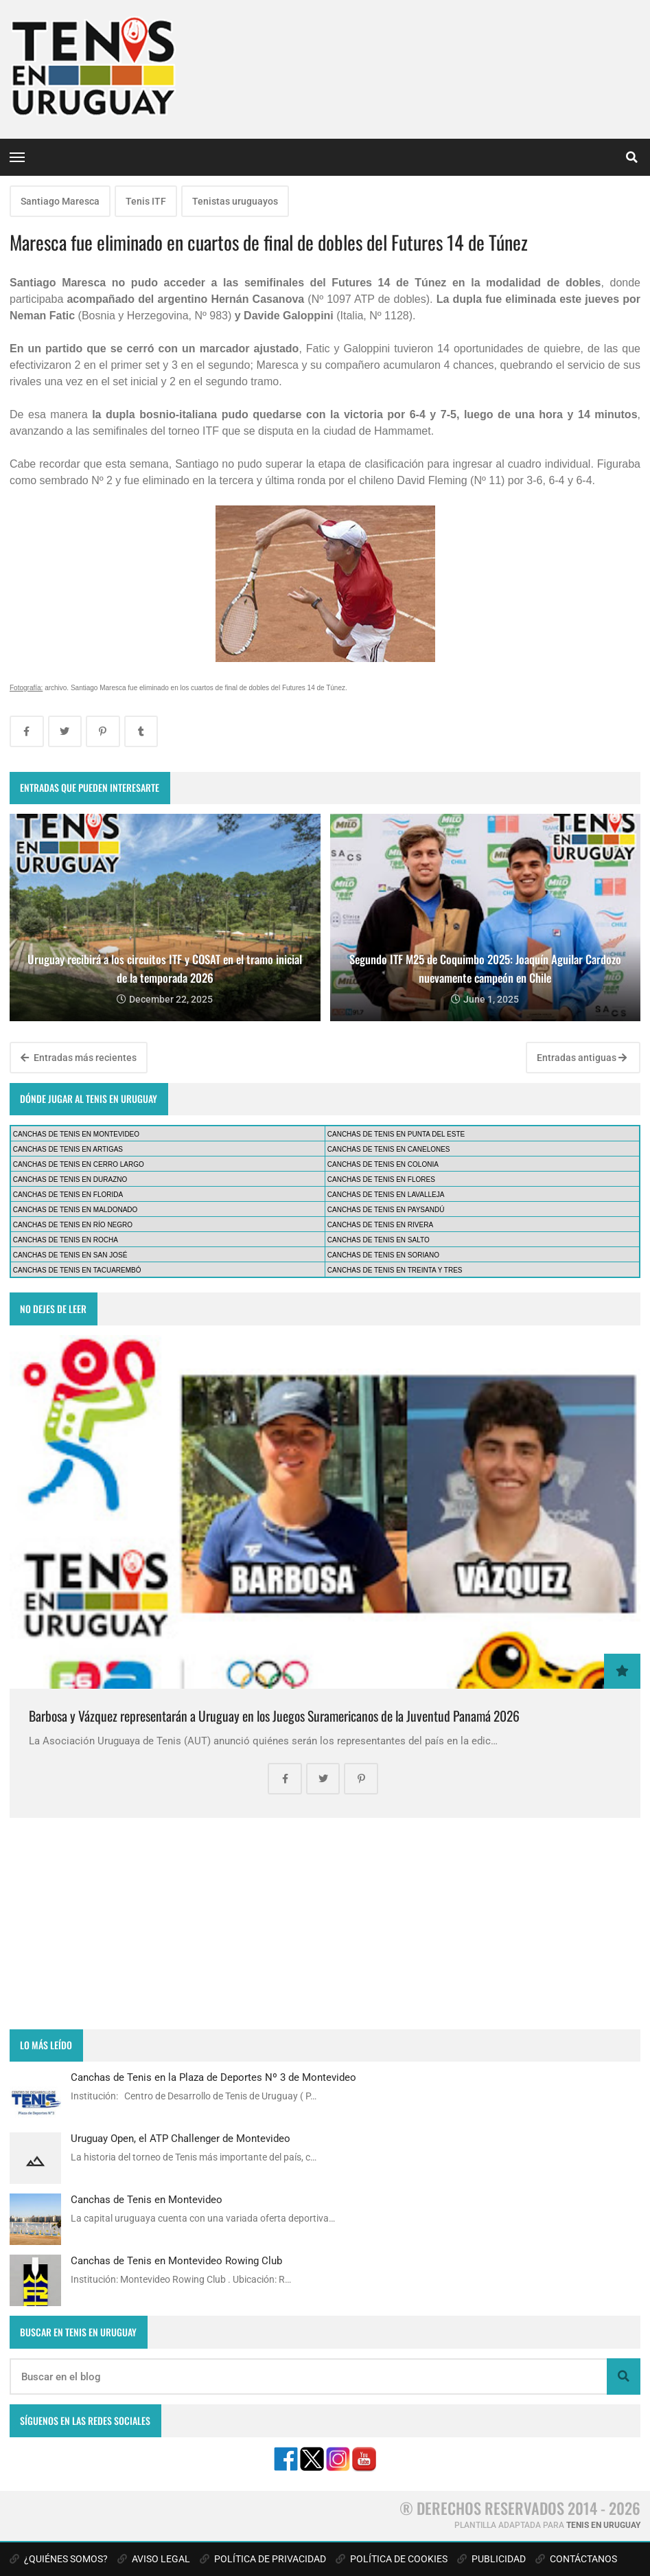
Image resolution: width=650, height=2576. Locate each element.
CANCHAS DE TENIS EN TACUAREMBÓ (77, 1270)
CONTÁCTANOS (576, 2558)
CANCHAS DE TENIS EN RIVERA (380, 1225)
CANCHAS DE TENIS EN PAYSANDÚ (386, 1209)
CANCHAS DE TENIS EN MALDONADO (75, 1209)
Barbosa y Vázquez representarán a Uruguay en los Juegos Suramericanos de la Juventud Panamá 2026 (274, 1716)
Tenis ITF (146, 201)
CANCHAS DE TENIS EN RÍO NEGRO (72, 1225)
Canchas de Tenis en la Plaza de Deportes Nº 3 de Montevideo (213, 2077)
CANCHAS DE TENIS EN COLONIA (383, 1164)
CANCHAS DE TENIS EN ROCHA (65, 1240)
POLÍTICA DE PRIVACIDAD (263, 2558)
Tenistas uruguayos (235, 201)
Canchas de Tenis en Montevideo (146, 2199)
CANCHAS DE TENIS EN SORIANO (383, 1255)
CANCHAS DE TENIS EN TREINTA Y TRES (395, 1270)
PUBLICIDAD (491, 2558)
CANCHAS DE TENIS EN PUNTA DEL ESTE (396, 1134)
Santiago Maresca (60, 201)
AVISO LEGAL (153, 2558)
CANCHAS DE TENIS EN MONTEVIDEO (76, 1134)
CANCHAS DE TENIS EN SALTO (378, 1240)
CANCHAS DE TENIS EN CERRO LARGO (78, 1164)
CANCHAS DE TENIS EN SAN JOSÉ (70, 1255)
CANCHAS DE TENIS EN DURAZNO (70, 1179)
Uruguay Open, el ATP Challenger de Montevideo (180, 2138)
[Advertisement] (325, 1923)
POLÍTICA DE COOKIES (392, 2558)
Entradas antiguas (582, 1057)
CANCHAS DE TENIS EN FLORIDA (68, 1194)
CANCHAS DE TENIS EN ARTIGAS (68, 1149)
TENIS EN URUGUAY (603, 2525)
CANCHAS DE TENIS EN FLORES (381, 1179)
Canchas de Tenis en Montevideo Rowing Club (176, 2261)
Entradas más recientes (79, 1057)
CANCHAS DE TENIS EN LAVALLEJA (386, 1194)
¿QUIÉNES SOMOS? (59, 2558)
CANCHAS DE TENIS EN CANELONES (388, 1149)
